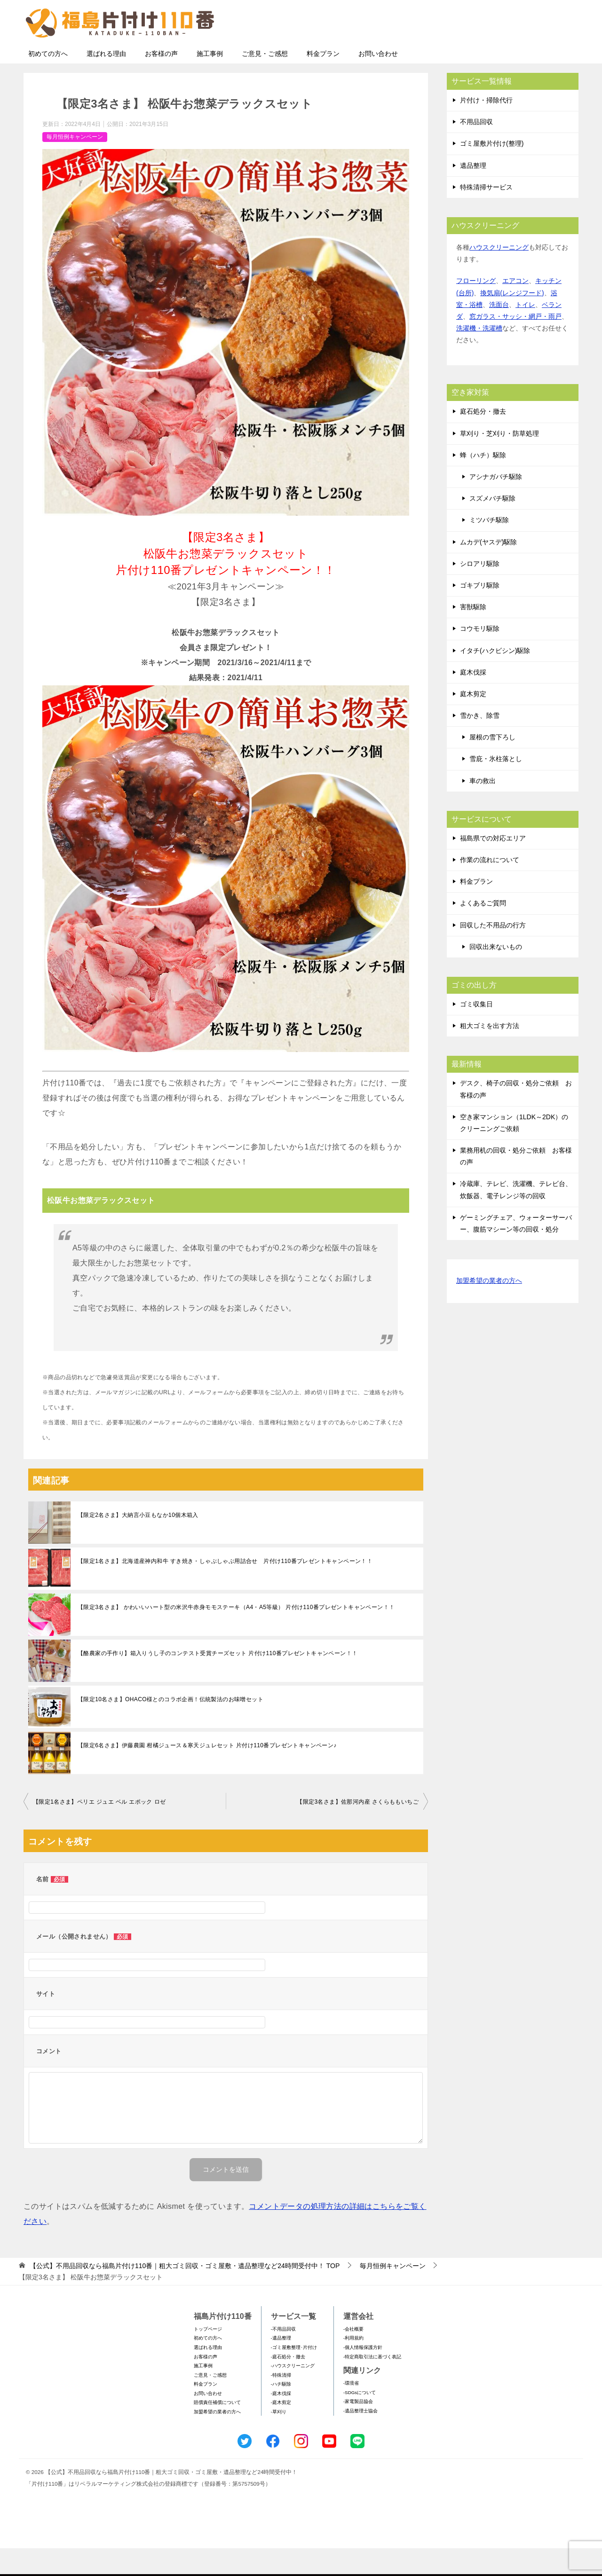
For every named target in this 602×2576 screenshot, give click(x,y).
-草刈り (278, 2439)
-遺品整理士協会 (360, 2438)
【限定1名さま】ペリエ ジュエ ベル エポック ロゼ (99, 1829)
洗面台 (499, 332)
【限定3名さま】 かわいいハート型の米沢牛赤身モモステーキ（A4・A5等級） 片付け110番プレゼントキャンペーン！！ (236, 1635)
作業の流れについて (489, 887)
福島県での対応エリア (493, 866)
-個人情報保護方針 (362, 2375)
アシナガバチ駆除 (495, 504)
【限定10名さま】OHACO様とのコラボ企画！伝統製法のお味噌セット (170, 1727)
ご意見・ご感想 (265, 81)
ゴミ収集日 (476, 1032)
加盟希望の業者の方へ (489, 1308)
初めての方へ (48, 81)
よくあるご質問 (483, 931)
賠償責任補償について (217, 2430)
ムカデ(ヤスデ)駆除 (488, 569)
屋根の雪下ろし (492, 765)
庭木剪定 (473, 721)
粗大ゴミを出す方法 (489, 1053)
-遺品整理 (281, 2365)
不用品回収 (476, 149)
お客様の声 (161, 81)
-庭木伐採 (281, 2421)
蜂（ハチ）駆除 (483, 483)
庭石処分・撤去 (483, 439)
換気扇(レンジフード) (512, 320)
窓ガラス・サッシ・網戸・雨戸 (515, 344)
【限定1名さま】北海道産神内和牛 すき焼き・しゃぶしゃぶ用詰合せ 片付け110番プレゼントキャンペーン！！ (225, 1589)
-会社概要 (353, 2356)
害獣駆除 (473, 634)
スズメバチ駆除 (492, 526)
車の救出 (482, 808)
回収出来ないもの (495, 974)
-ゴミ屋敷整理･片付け (294, 2375)
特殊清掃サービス (486, 215)
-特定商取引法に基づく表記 (372, 2384)
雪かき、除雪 (479, 743)
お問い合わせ (378, 81)
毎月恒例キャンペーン (75, 164)
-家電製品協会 (358, 2429)
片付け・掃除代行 (486, 128)
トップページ (208, 2356)
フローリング (476, 308)
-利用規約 (353, 2365)
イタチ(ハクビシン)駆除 (495, 678)
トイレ (525, 332)
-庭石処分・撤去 (288, 2384)
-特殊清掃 (281, 2402)
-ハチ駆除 (281, 2411)
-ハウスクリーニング (293, 2393)
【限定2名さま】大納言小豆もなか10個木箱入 (138, 1542)
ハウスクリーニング (499, 275)
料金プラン (323, 81)
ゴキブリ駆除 (479, 613)
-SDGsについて (359, 2420)
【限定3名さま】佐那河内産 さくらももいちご (358, 1829)
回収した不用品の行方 (493, 953)
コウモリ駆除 (479, 656)
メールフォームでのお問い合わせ (491, 55)
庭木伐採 (473, 700)
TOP (185, 2293)
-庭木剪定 (281, 2430)
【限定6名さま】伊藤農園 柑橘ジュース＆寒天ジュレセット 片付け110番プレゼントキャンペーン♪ (207, 1773)
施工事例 (210, 81)
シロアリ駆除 (479, 591)
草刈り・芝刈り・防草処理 (499, 461)
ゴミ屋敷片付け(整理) (491, 171)
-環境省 (351, 2410)
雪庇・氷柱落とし (495, 786)
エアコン (515, 308)
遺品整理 (473, 193)
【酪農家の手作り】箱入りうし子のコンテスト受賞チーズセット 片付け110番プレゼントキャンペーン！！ (217, 1681)
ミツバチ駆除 (489, 547)
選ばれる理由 (106, 81)
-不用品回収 (283, 2356)
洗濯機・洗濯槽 (479, 356)
